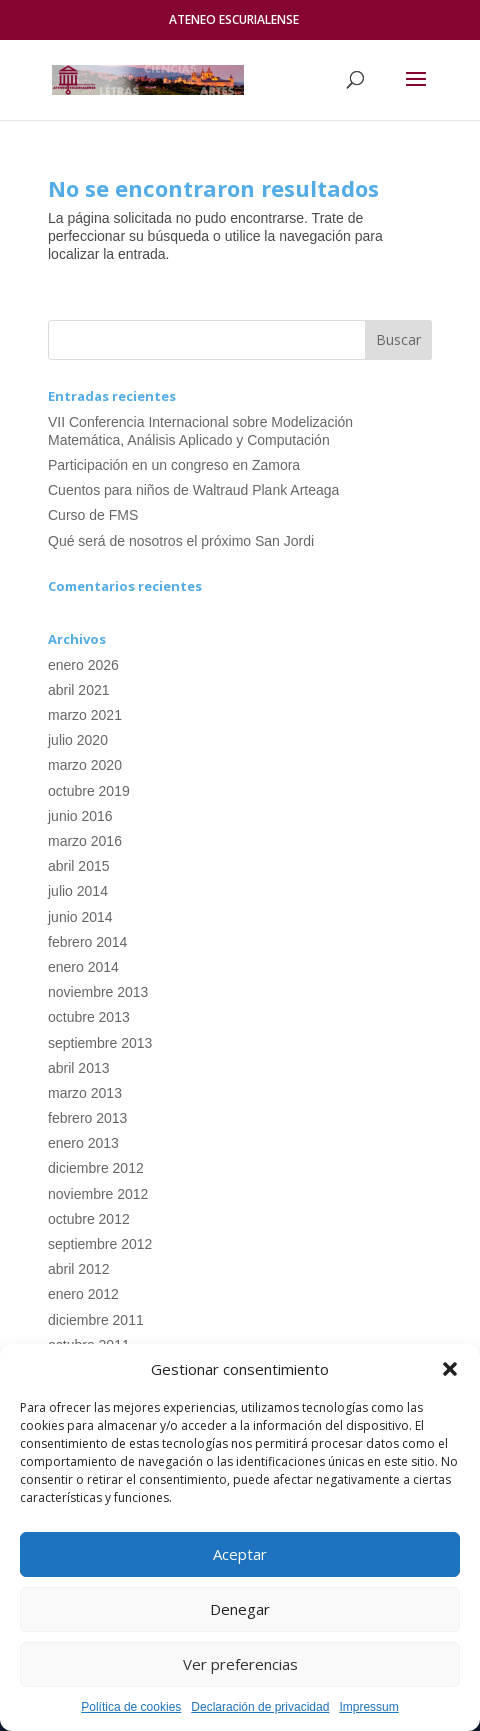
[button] (450, 1369)
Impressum (368, 1707)
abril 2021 (79, 690)
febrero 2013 (87, 1118)
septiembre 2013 (100, 1043)
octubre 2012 (89, 1219)
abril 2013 (79, 1068)
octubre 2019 (89, 791)
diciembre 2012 (96, 1168)
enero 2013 (83, 1143)
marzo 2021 (85, 715)
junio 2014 (80, 917)
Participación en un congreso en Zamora (174, 465)
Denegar (240, 1609)
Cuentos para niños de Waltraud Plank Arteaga (193, 490)
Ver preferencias (240, 1664)
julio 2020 (78, 740)
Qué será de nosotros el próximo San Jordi (181, 541)
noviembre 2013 (98, 992)
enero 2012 (83, 1294)
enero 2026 (83, 665)
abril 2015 (79, 866)
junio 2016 (80, 816)
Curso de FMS (93, 515)
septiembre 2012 (100, 1244)
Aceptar (240, 1554)
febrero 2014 (87, 942)
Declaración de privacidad (260, 1707)
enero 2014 (83, 967)
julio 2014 (78, 891)
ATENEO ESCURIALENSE (234, 19)
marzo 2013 (85, 1093)
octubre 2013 (89, 1017)
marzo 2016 (85, 841)
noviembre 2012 (98, 1194)
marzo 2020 (85, 765)
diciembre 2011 (96, 1320)
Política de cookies (131, 1707)
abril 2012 (79, 1269)
